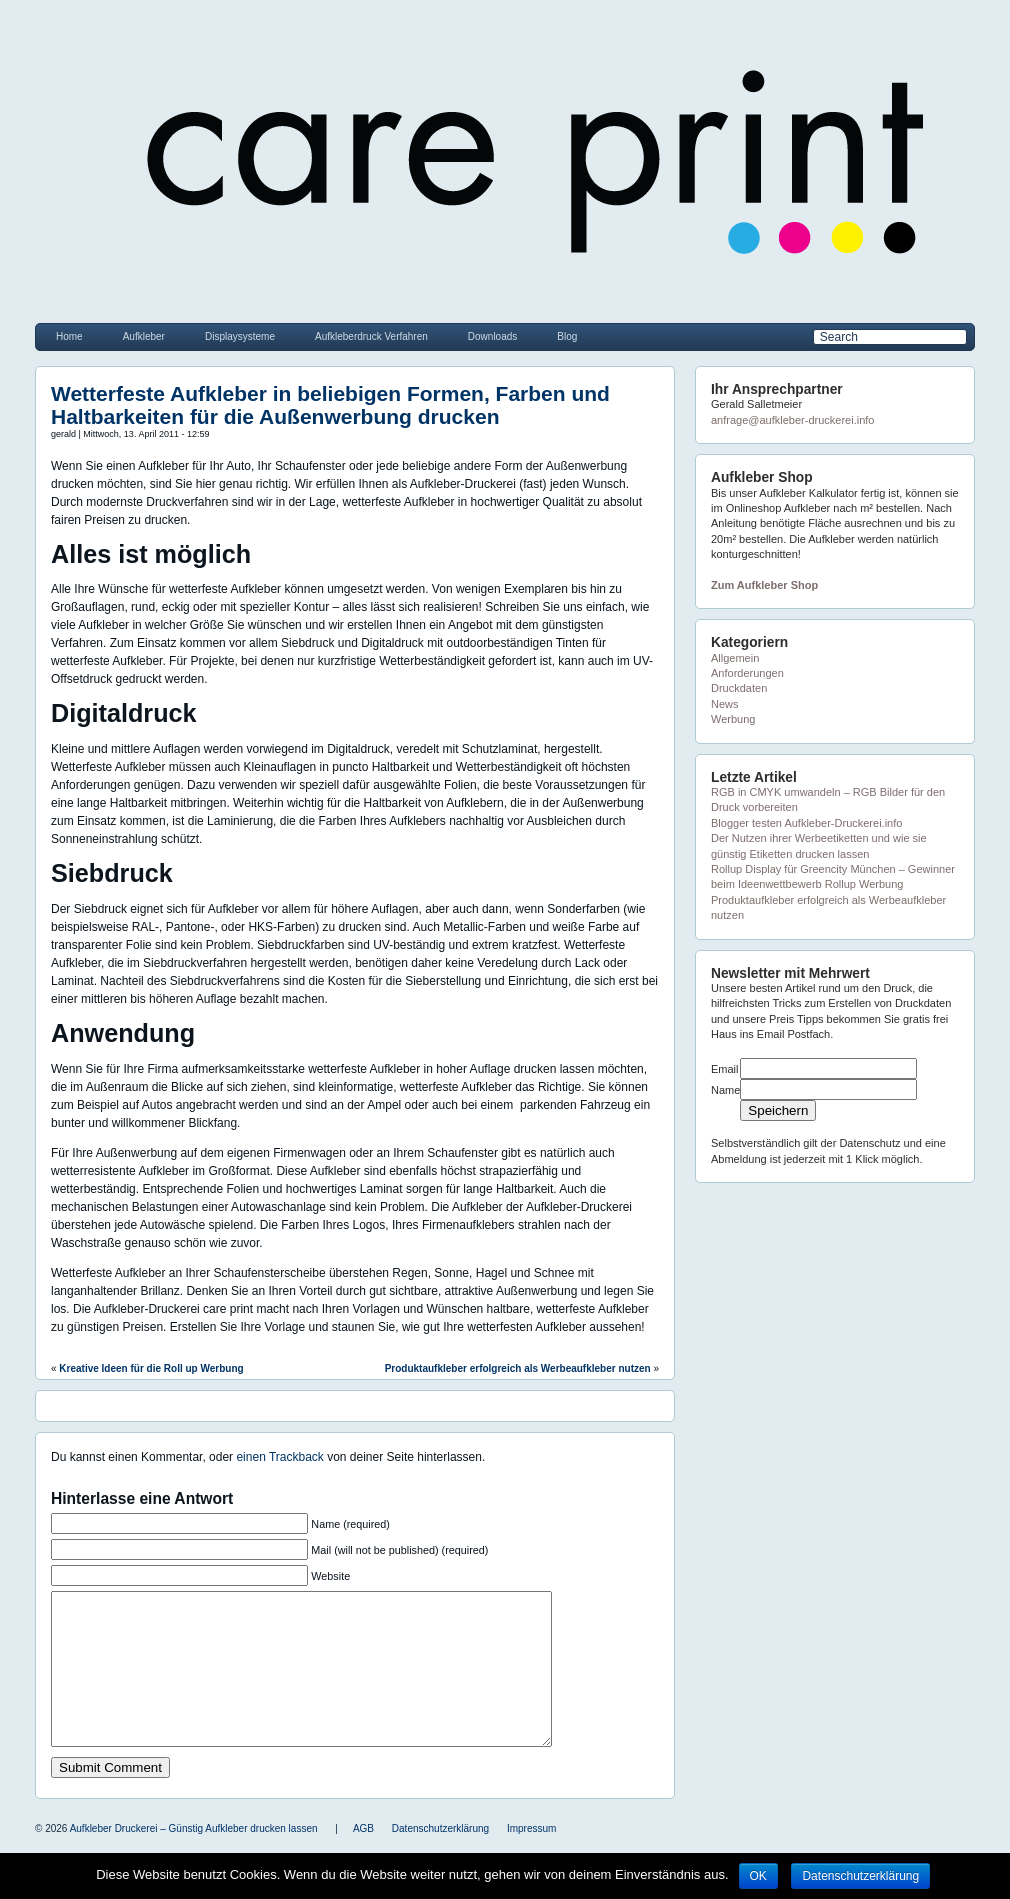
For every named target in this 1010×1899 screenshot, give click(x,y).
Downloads (492, 336)
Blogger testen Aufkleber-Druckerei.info (806, 823)
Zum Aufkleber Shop (764, 585)
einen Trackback (279, 1457)
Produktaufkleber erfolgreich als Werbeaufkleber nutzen (518, 1368)
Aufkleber (144, 336)
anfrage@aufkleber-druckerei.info (792, 420)
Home (69, 336)
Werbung (733, 719)
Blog (567, 336)
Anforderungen (747, 673)
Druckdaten (739, 688)
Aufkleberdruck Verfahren (371, 336)
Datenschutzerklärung (860, 1876)
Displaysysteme (240, 336)
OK (758, 1876)
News (725, 704)
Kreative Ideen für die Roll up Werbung (151, 1368)
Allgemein (735, 658)
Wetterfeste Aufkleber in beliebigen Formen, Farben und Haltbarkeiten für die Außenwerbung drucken (330, 405)
